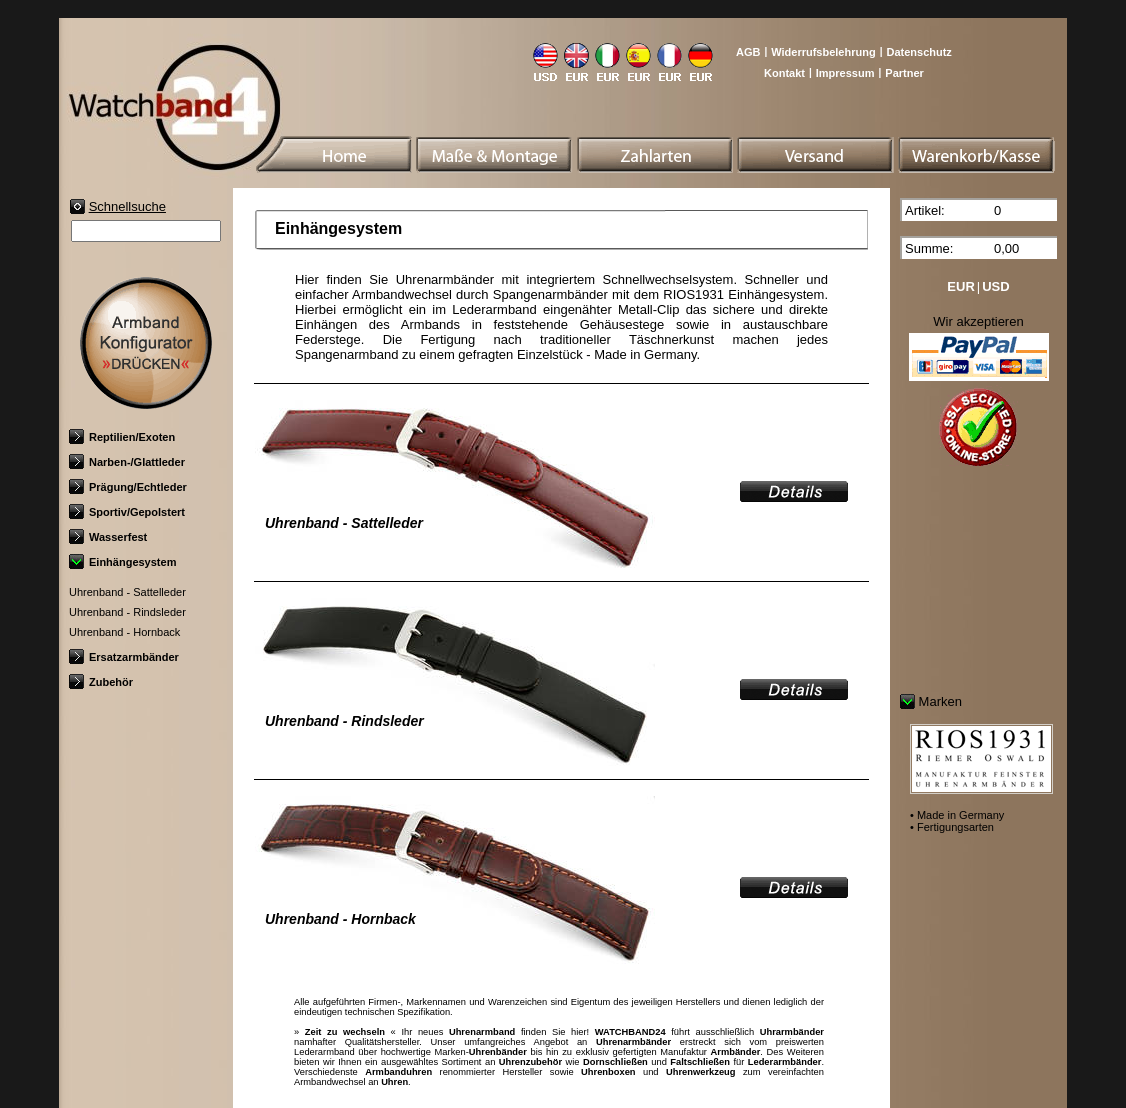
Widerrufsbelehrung (823, 52)
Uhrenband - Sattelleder (127, 592)
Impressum (845, 73)
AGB (748, 52)
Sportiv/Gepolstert (127, 512)
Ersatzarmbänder (124, 657)
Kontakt (784, 73)
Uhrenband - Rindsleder (127, 612)
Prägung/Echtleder (128, 487)
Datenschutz (918, 52)
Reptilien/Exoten (122, 437)
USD (995, 286)
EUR (960, 286)
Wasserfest (108, 537)
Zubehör (101, 682)
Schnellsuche (127, 206)
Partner (904, 73)
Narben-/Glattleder (127, 462)
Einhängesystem (122, 562)
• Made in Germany (957, 815)
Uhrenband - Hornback (124, 632)
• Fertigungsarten (952, 827)
